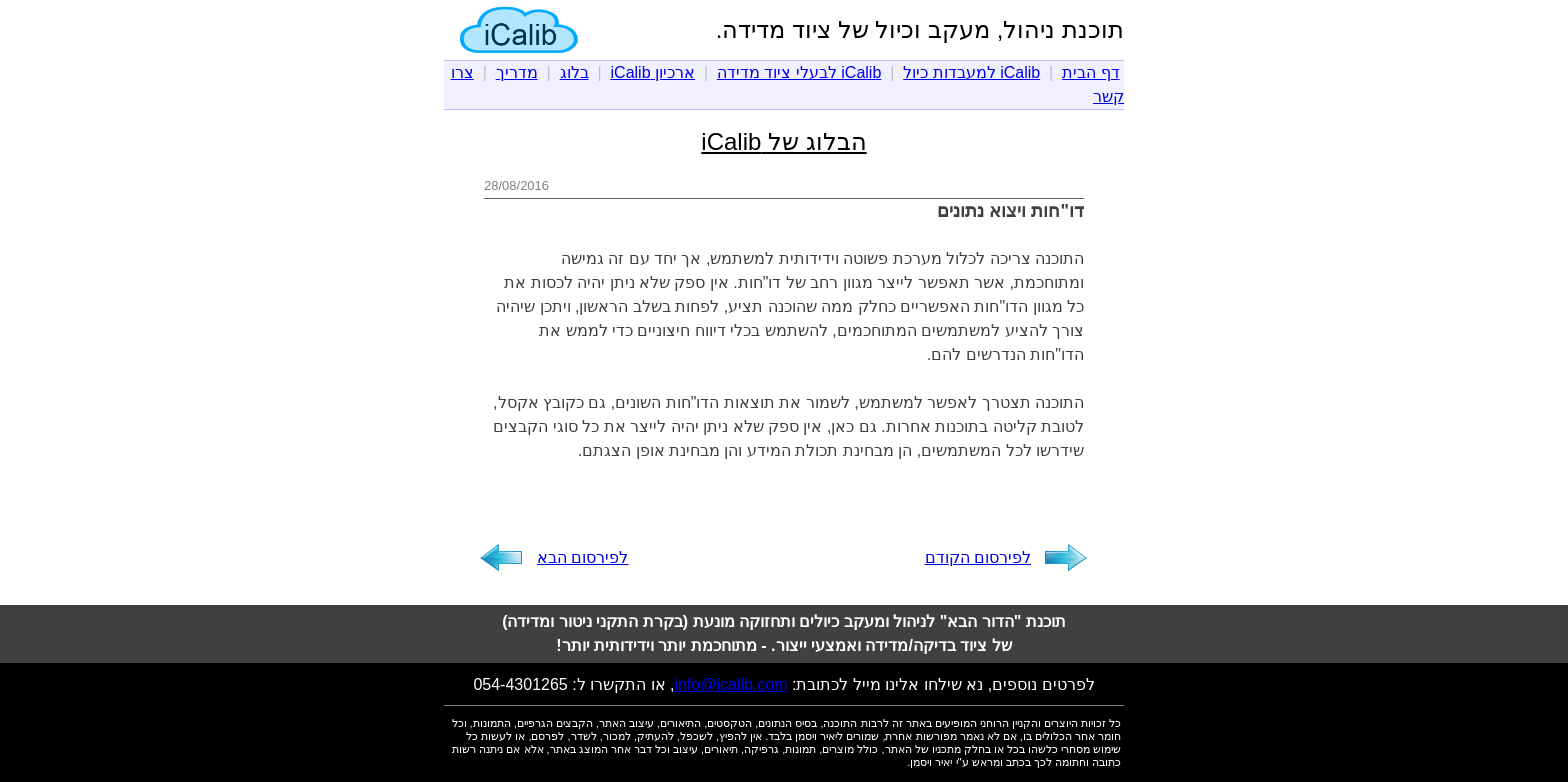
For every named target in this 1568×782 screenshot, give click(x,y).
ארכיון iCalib (653, 72)
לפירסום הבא (582, 557)
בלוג (574, 72)
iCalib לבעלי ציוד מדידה (799, 72)
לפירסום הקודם (978, 557)
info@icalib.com (730, 684)
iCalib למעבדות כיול (971, 72)
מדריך (517, 72)
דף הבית (1090, 72)
